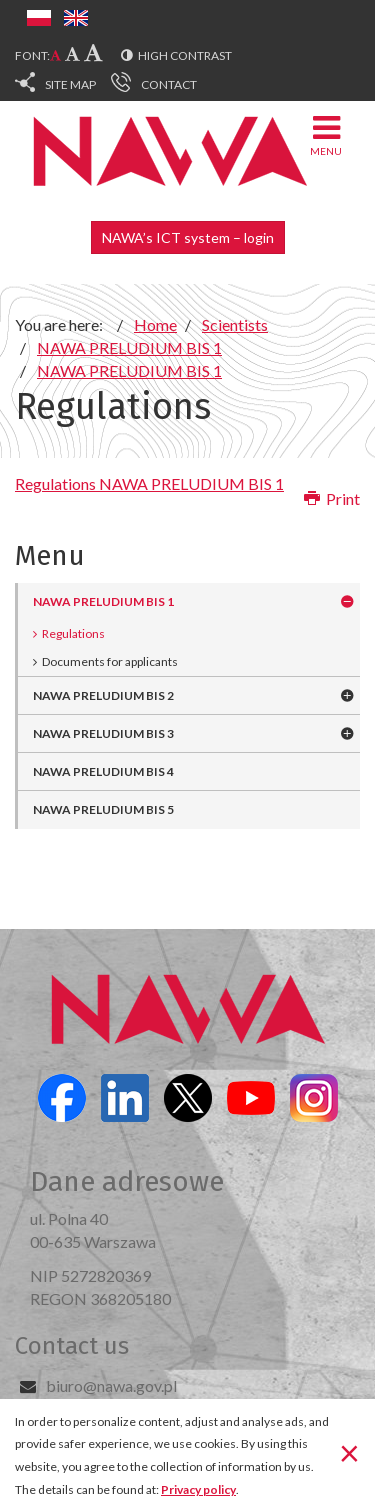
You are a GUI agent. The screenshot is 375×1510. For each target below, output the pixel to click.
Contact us (72, 1346)
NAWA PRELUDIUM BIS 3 (103, 733)
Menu (326, 134)
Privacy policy (198, 1489)
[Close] (349, 1453)
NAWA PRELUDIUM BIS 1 (103, 601)
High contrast (185, 55)
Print (332, 498)
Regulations (73, 633)
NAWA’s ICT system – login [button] (188, 237)
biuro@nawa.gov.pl (111, 1385)
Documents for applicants (110, 661)
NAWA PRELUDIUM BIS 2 (103, 695)
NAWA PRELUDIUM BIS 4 (103, 771)
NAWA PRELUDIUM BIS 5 (103, 809)
